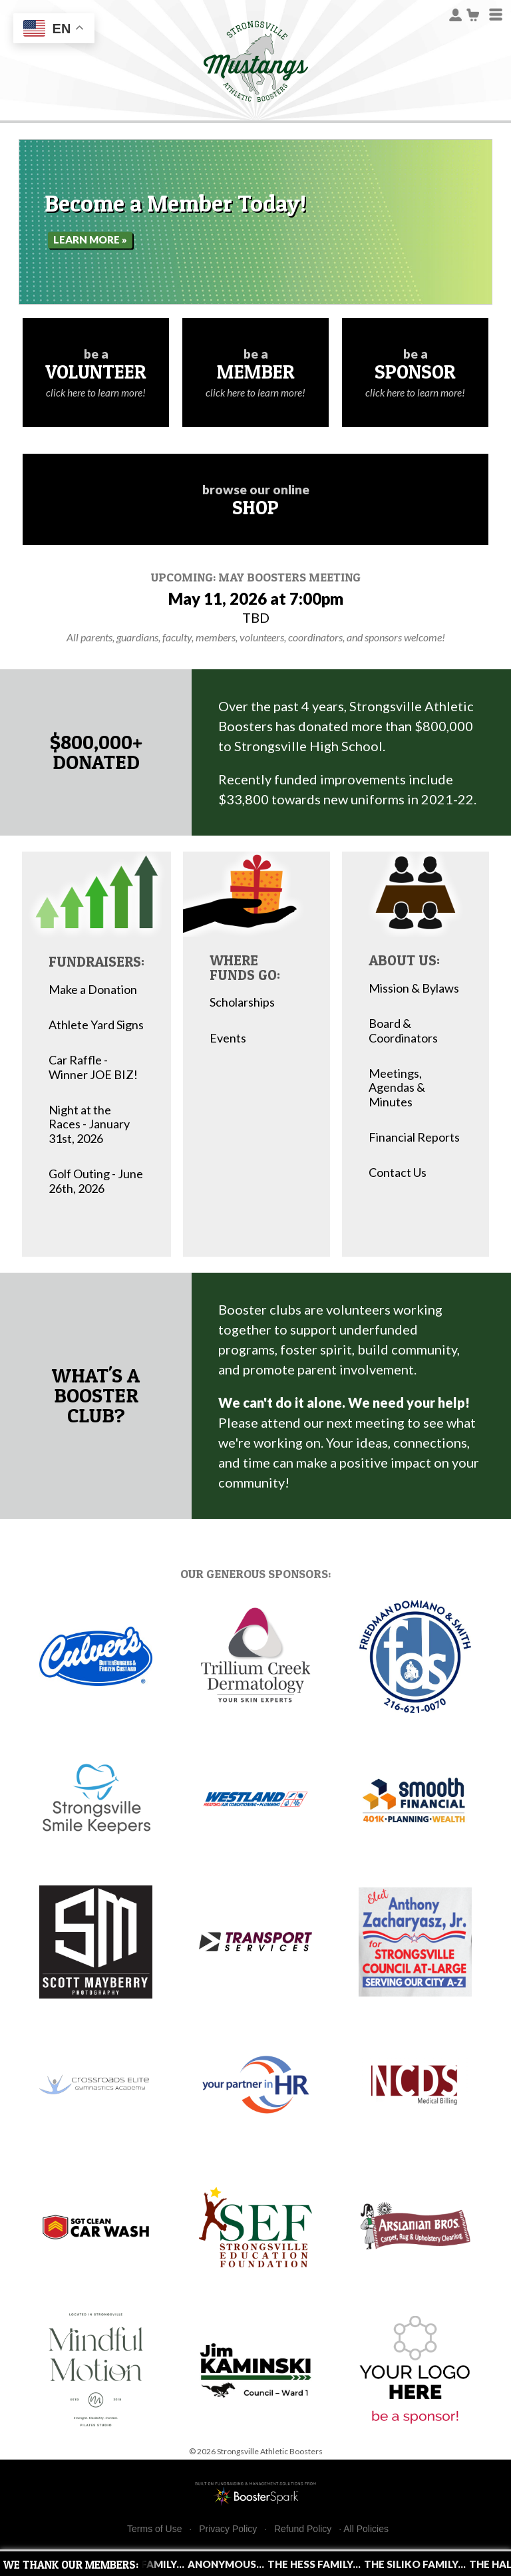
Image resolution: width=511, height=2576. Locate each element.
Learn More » (90, 239)
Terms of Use (154, 2529)
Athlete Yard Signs (96, 1025)
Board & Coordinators (403, 1031)
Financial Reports (414, 1137)
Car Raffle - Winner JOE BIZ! (93, 1067)
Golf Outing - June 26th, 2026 (96, 1181)
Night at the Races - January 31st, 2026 (89, 1124)
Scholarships (242, 1002)
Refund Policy (302, 2529)
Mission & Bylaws (414, 988)
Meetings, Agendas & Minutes (397, 1087)
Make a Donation (93, 990)
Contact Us (397, 1173)
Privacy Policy (228, 2529)
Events (228, 1038)
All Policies (366, 2528)
